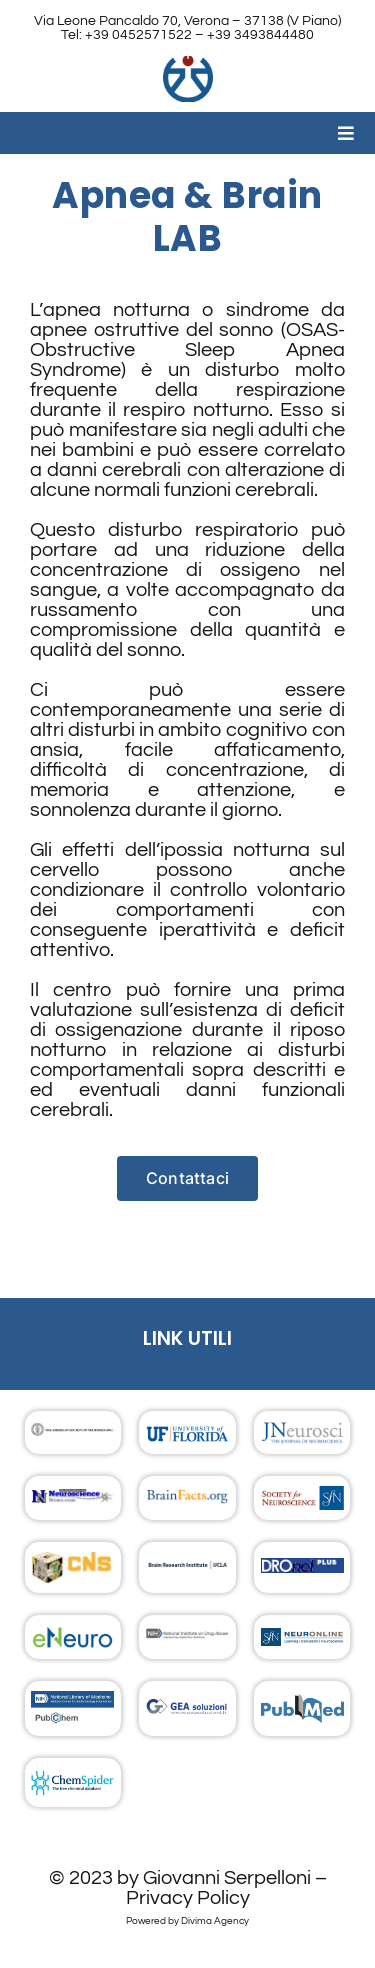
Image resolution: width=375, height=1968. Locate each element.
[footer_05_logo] (187, 1499)
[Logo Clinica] (188, 66)
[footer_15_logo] (302, 1704)
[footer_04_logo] (72, 1499)
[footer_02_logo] (72, 1433)
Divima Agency (215, 1921)
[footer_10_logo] (72, 1635)
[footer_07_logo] (72, 1562)
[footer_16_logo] (72, 1778)
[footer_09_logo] (302, 1568)
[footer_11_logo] (187, 1638)
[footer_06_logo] (302, 1496)
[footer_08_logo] (187, 1568)
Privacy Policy (188, 1898)
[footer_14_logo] (187, 1709)
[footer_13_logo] (72, 1701)
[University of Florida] (187, 1432)
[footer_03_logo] (302, 1431)
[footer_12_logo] (302, 1638)
